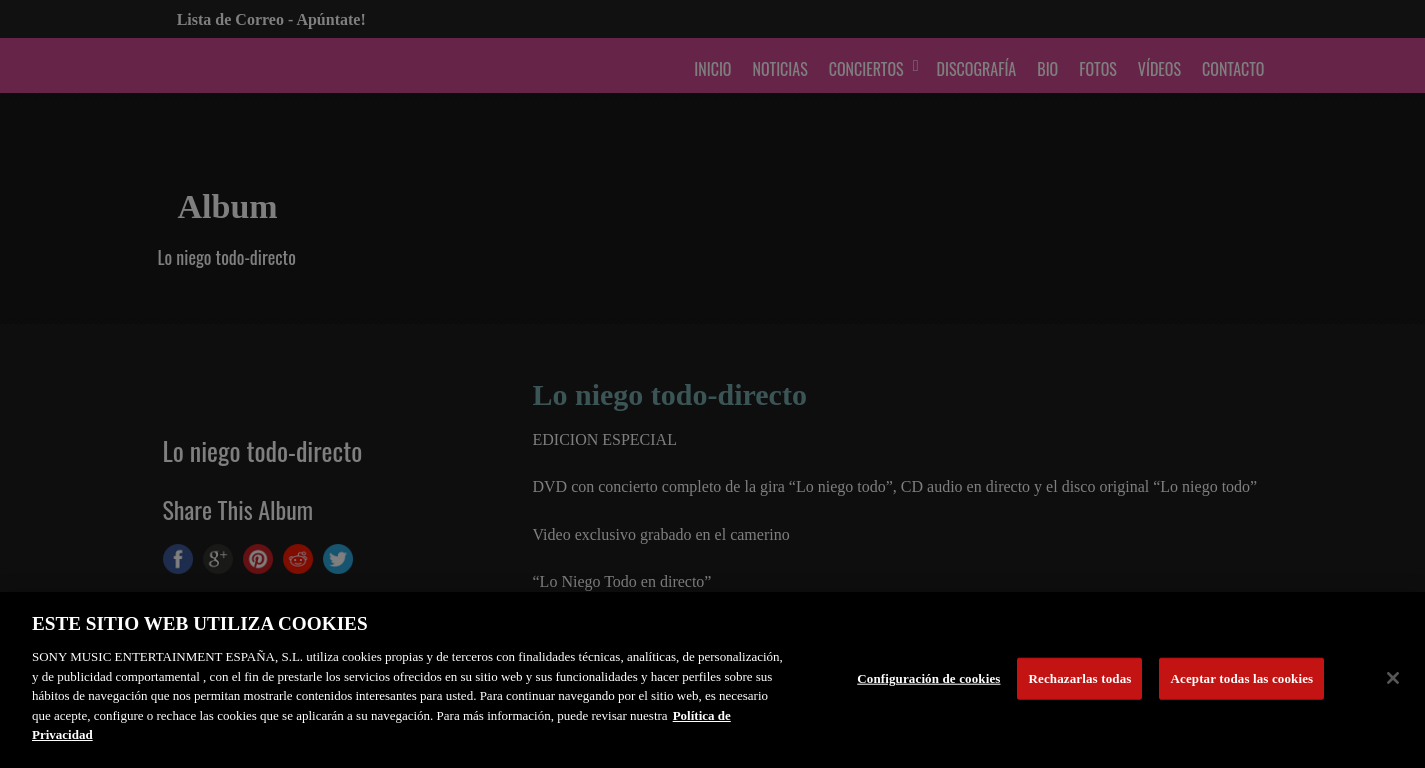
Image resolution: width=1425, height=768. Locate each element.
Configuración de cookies (928, 678)
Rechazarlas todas (1080, 678)
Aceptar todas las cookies (1241, 678)
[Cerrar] (1393, 678)
